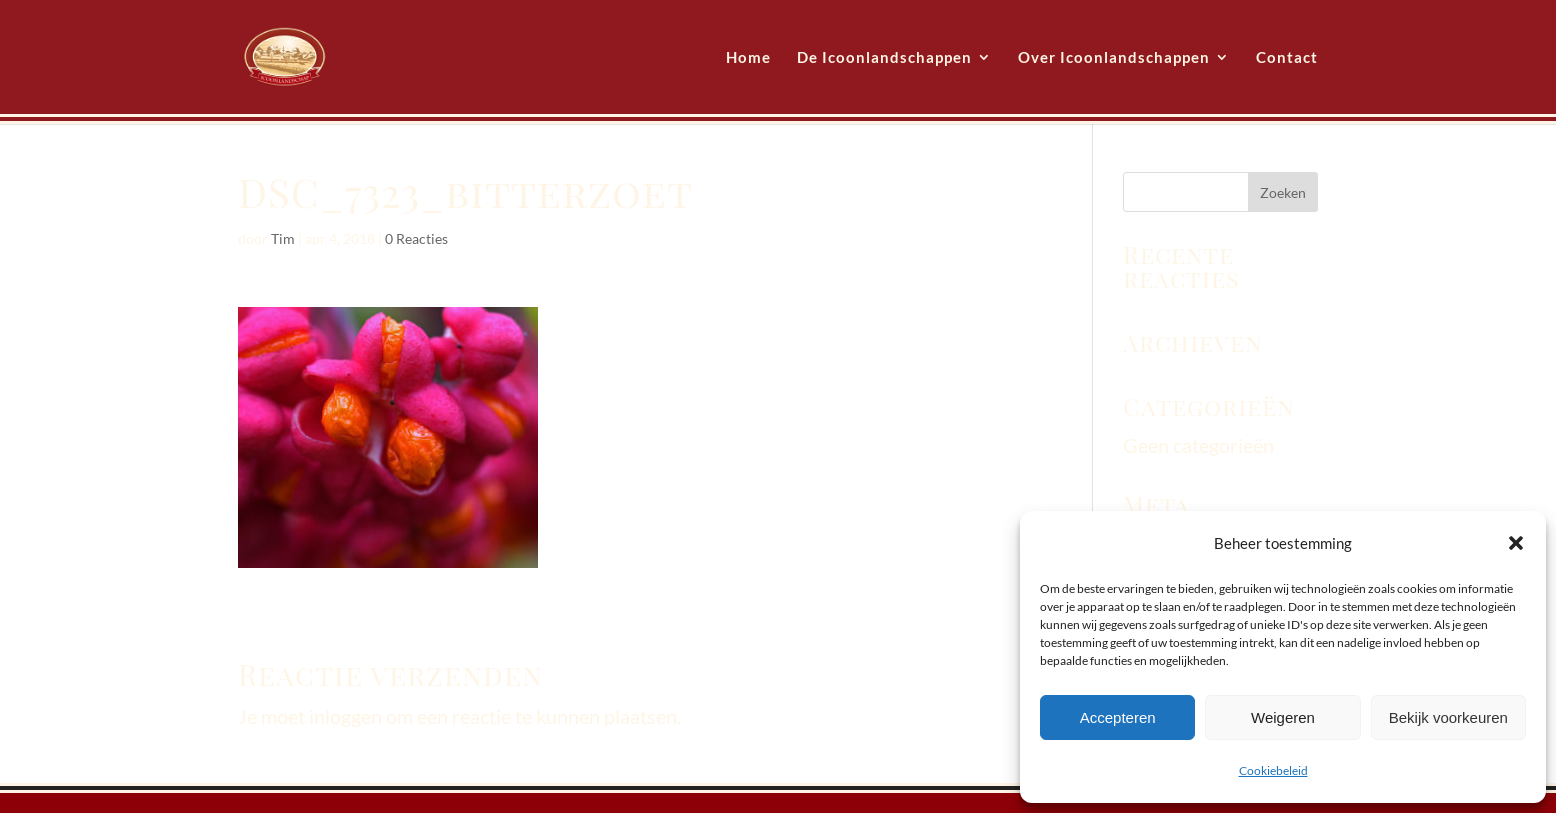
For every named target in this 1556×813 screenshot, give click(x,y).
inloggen (345, 716)
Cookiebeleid (1273, 770)
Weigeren (1283, 717)
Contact (1287, 58)
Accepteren (1118, 717)
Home (748, 58)
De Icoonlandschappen (884, 58)
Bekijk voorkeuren (1448, 717)
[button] (1516, 543)
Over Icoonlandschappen (1114, 58)
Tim (283, 238)
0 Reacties (416, 238)
